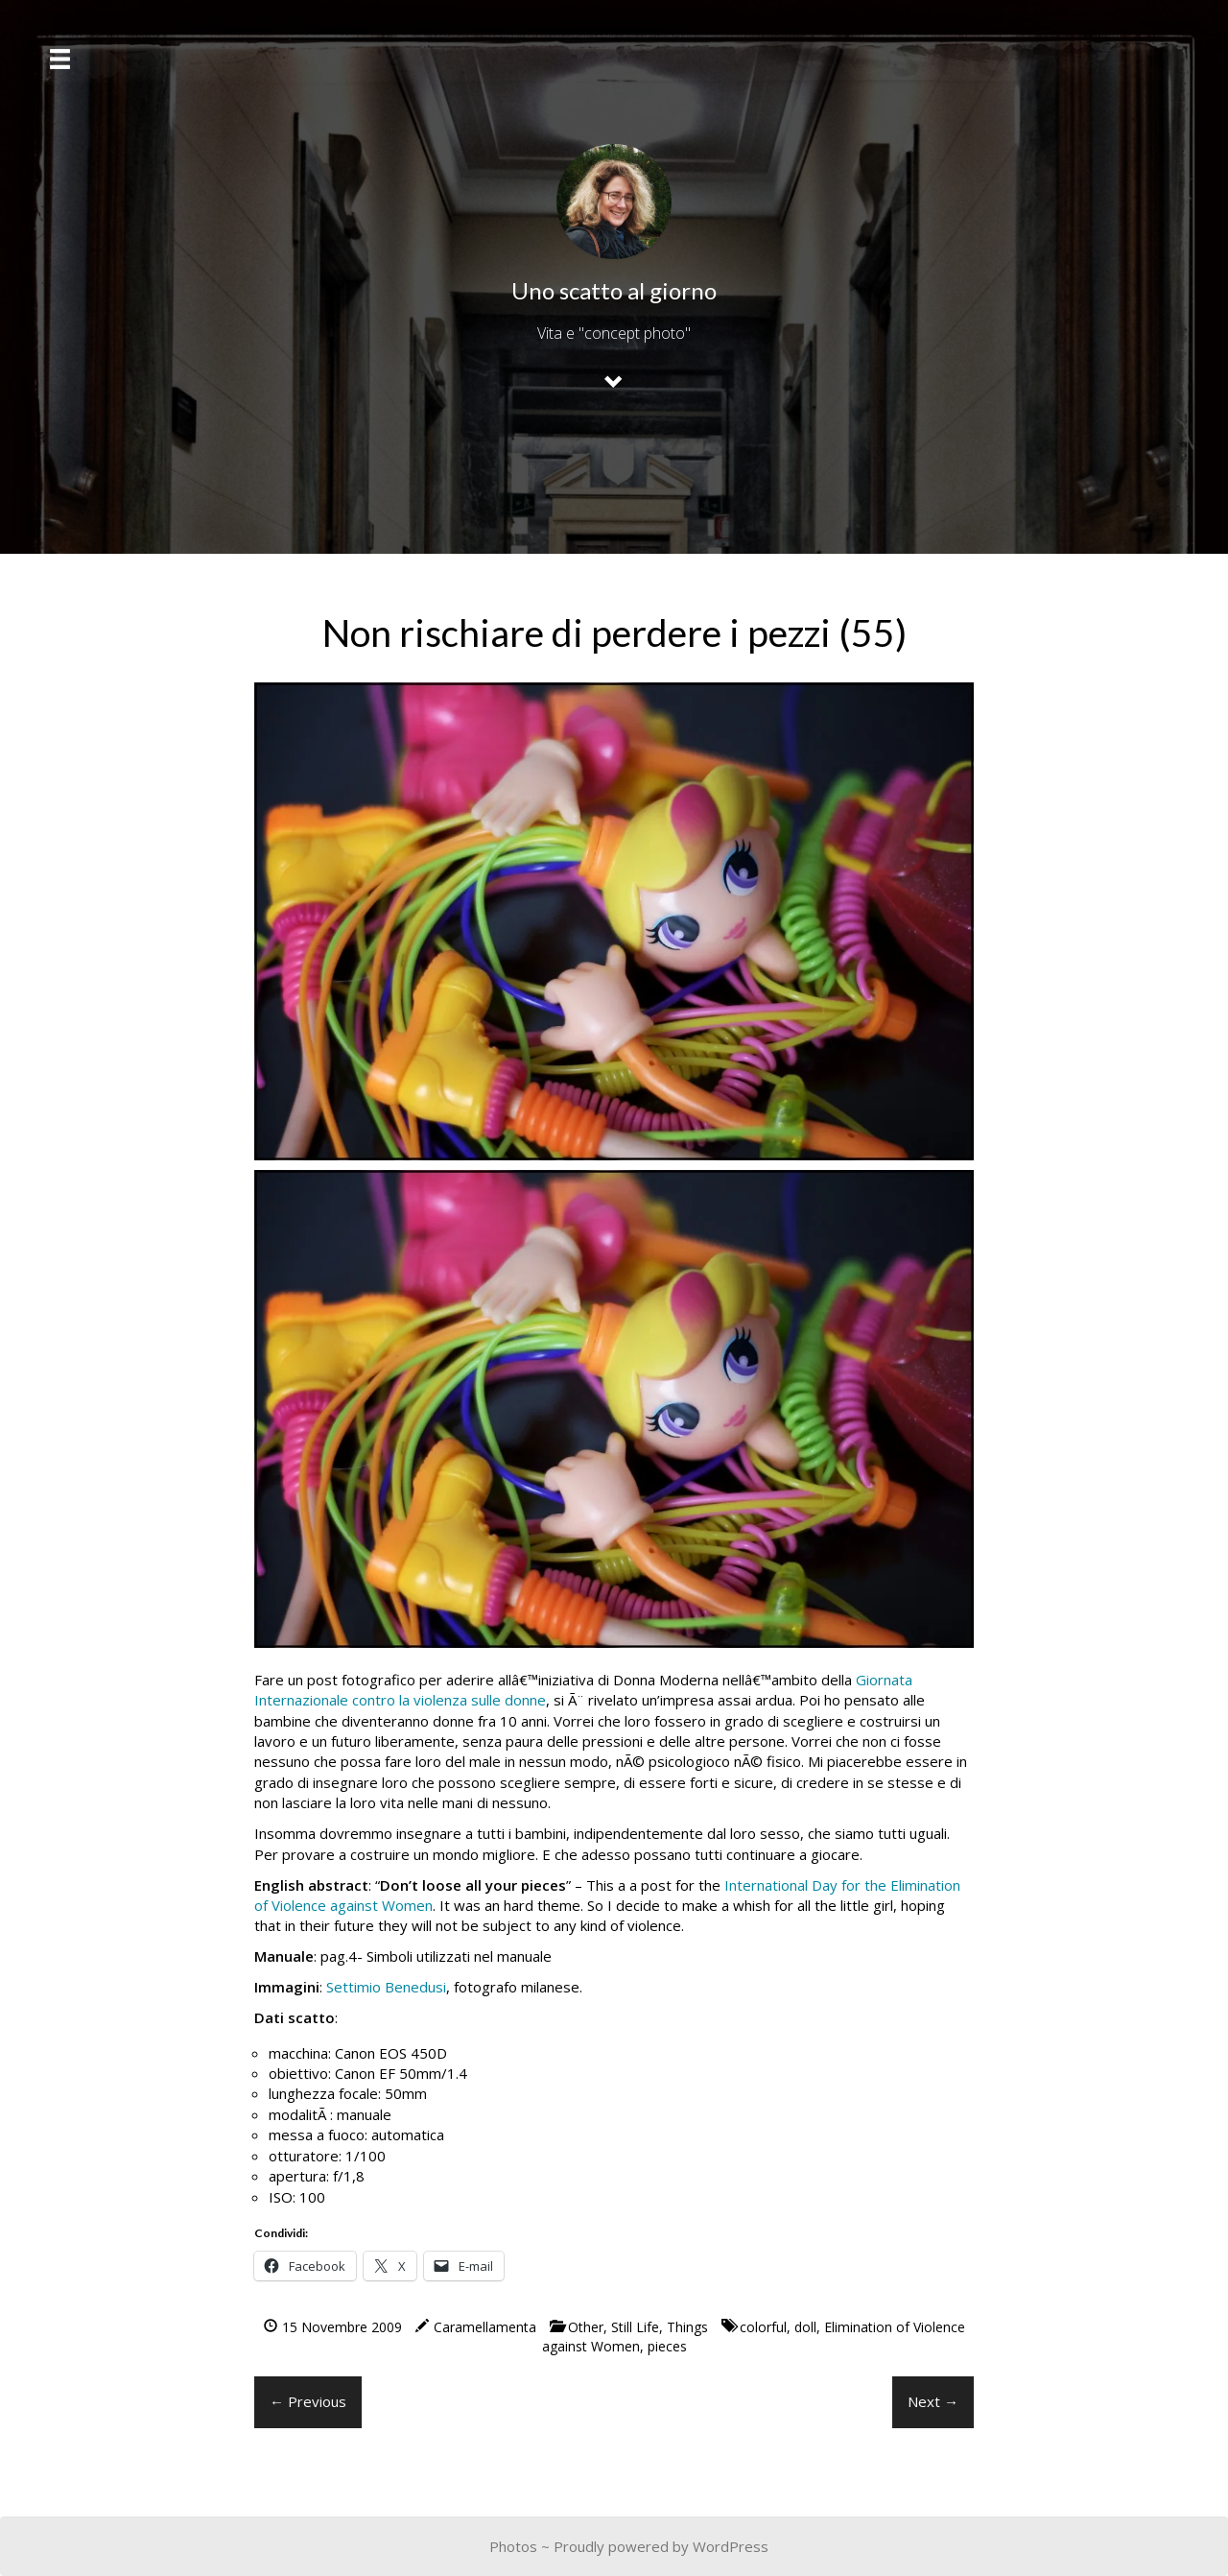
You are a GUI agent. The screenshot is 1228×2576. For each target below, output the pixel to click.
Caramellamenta (485, 2327)
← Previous (308, 2401)
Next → (933, 2401)
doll (805, 2327)
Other (585, 2327)
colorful (763, 2327)
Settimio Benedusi (386, 1986)
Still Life (635, 2327)
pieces (667, 2346)
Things (687, 2327)
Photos (513, 2546)
